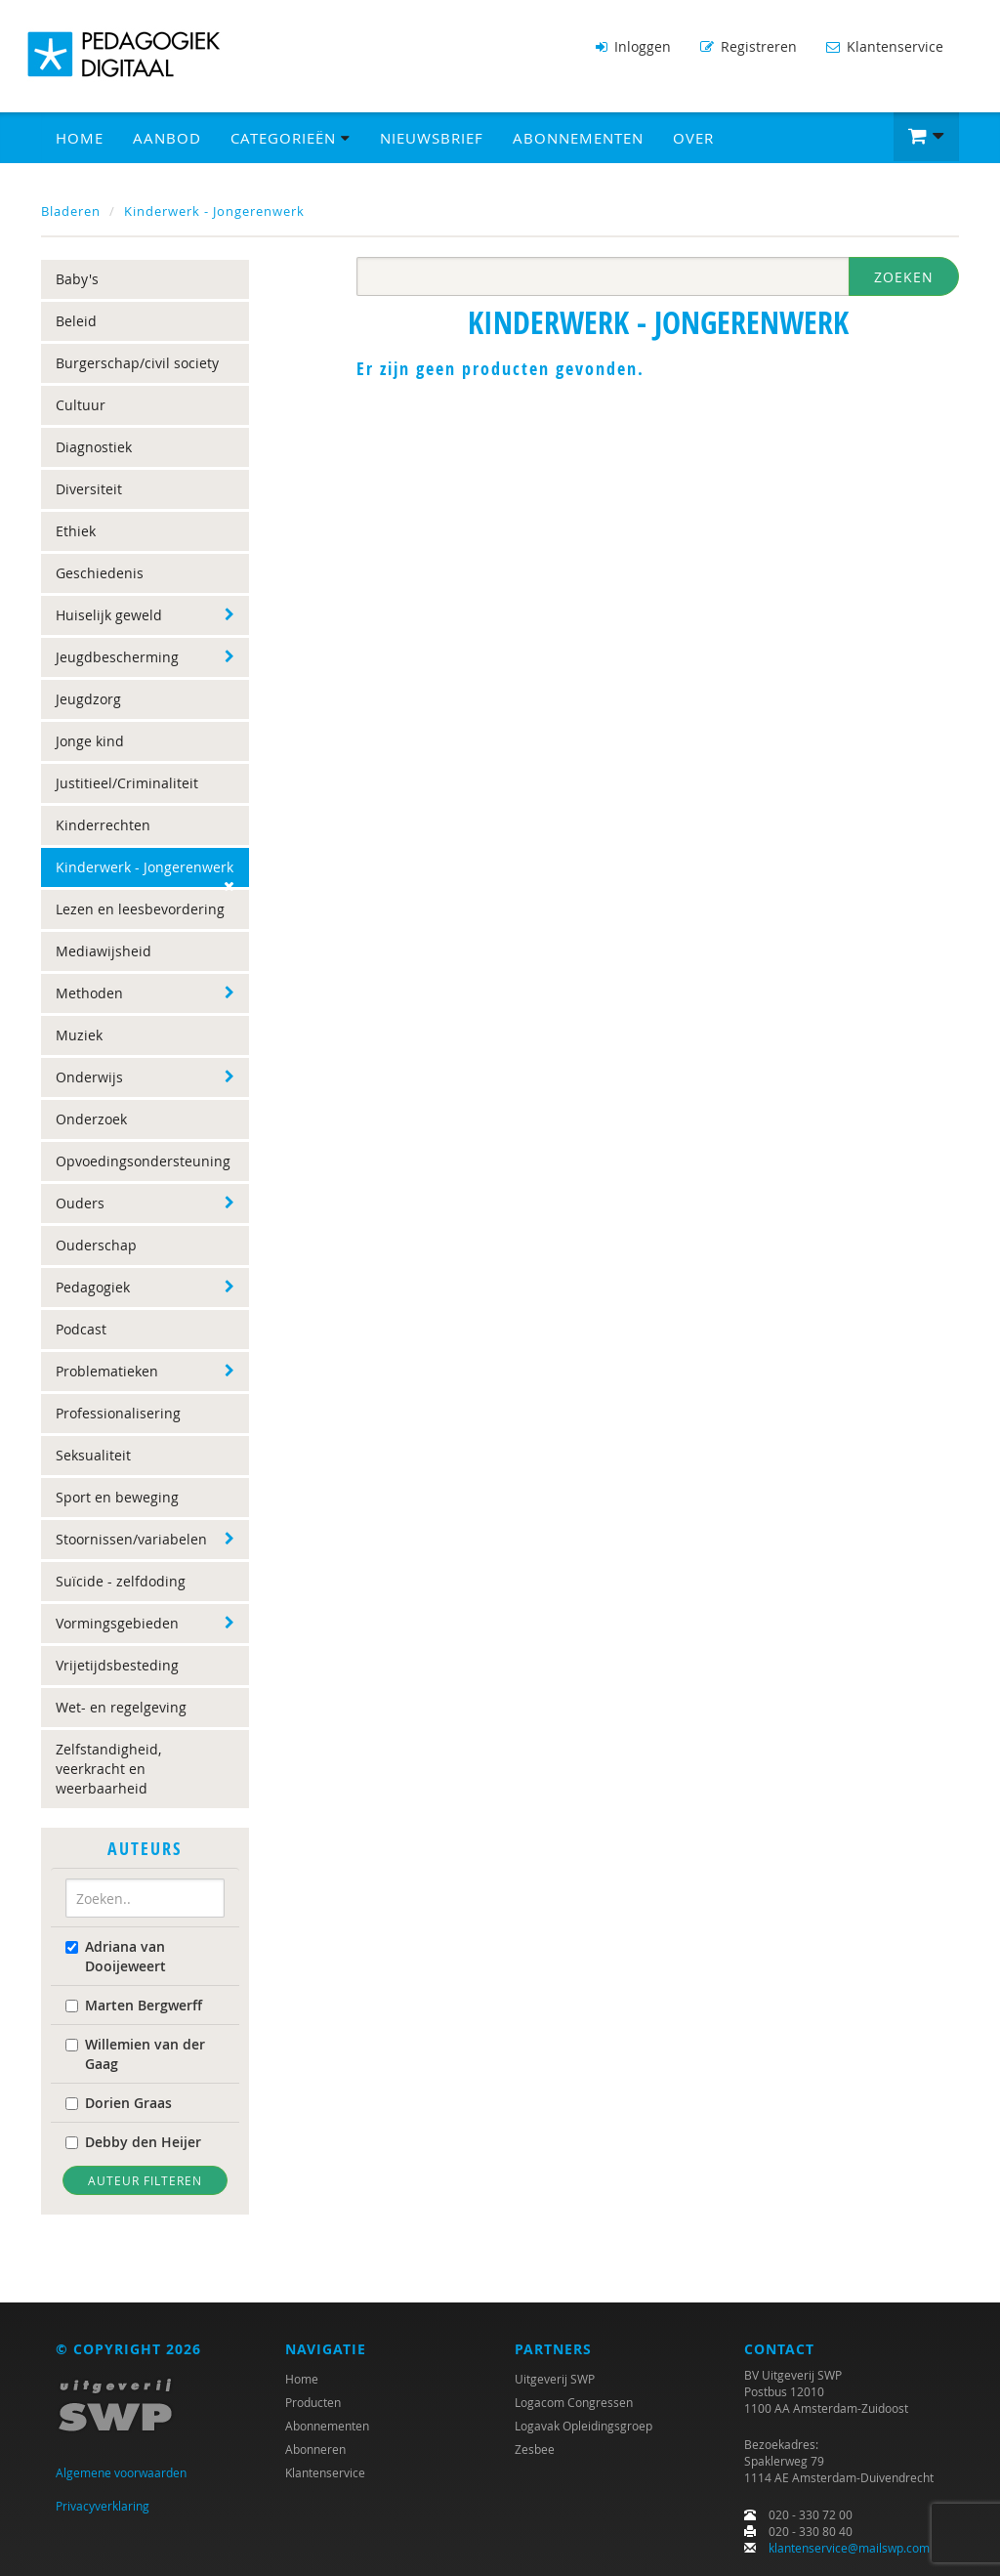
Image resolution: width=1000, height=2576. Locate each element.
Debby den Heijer (133, 2142)
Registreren (748, 46)
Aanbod (167, 138)
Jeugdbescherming (117, 657)
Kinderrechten (103, 825)
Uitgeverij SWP (555, 2378)
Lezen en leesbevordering (140, 909)
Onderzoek (91, 1119)
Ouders (80, 1203)
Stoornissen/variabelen (131, 1539)
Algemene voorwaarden (121, 2472)
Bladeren (71, 211)
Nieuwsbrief (431, 138)
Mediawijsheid (103, 951)
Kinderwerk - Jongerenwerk (214, 211)
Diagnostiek (94, 447)
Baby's (77, 279)
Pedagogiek (93, 1287)
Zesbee (535, 2449)
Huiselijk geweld (109, 615)
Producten (313, 2402)
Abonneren (315, 2449)
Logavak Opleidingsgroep (583, 2425)
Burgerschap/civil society (137, 363)
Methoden (89, 993)
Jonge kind (90, 741)
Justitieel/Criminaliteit (127, 783)
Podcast (81, 1329)
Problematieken (107, 1371)
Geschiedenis (100, 573)
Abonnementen (578, 138)
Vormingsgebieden (117, 1623)
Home (80, 138)
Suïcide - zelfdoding (121, 1581)
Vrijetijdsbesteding (117, 1665)
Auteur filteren (145, 2180)
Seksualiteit (93, 1455)
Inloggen (633, 46)
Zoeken (904, 277)
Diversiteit (89, 489)
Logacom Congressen (574, 2402)
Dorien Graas (118, 2102)
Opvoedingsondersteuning (143, 1161)
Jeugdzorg (88, 699)
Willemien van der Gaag (135, 2054)
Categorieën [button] (290, 138)
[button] (926, 136)
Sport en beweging (117, 1497)
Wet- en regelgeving (121, 1707)
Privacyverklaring (102, 2505)
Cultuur (80, 405)
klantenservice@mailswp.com (849, 2547)
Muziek (79, 1035)
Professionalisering (118, 1413)
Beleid (76, 321)
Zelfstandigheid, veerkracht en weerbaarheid (108, 1768)
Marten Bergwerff (133, 2005)
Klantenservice (884, 46)
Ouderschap (96, 1245)
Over (693, 138)
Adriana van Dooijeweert (115, 1956)
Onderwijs (89, 1077)
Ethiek (76, 531)
